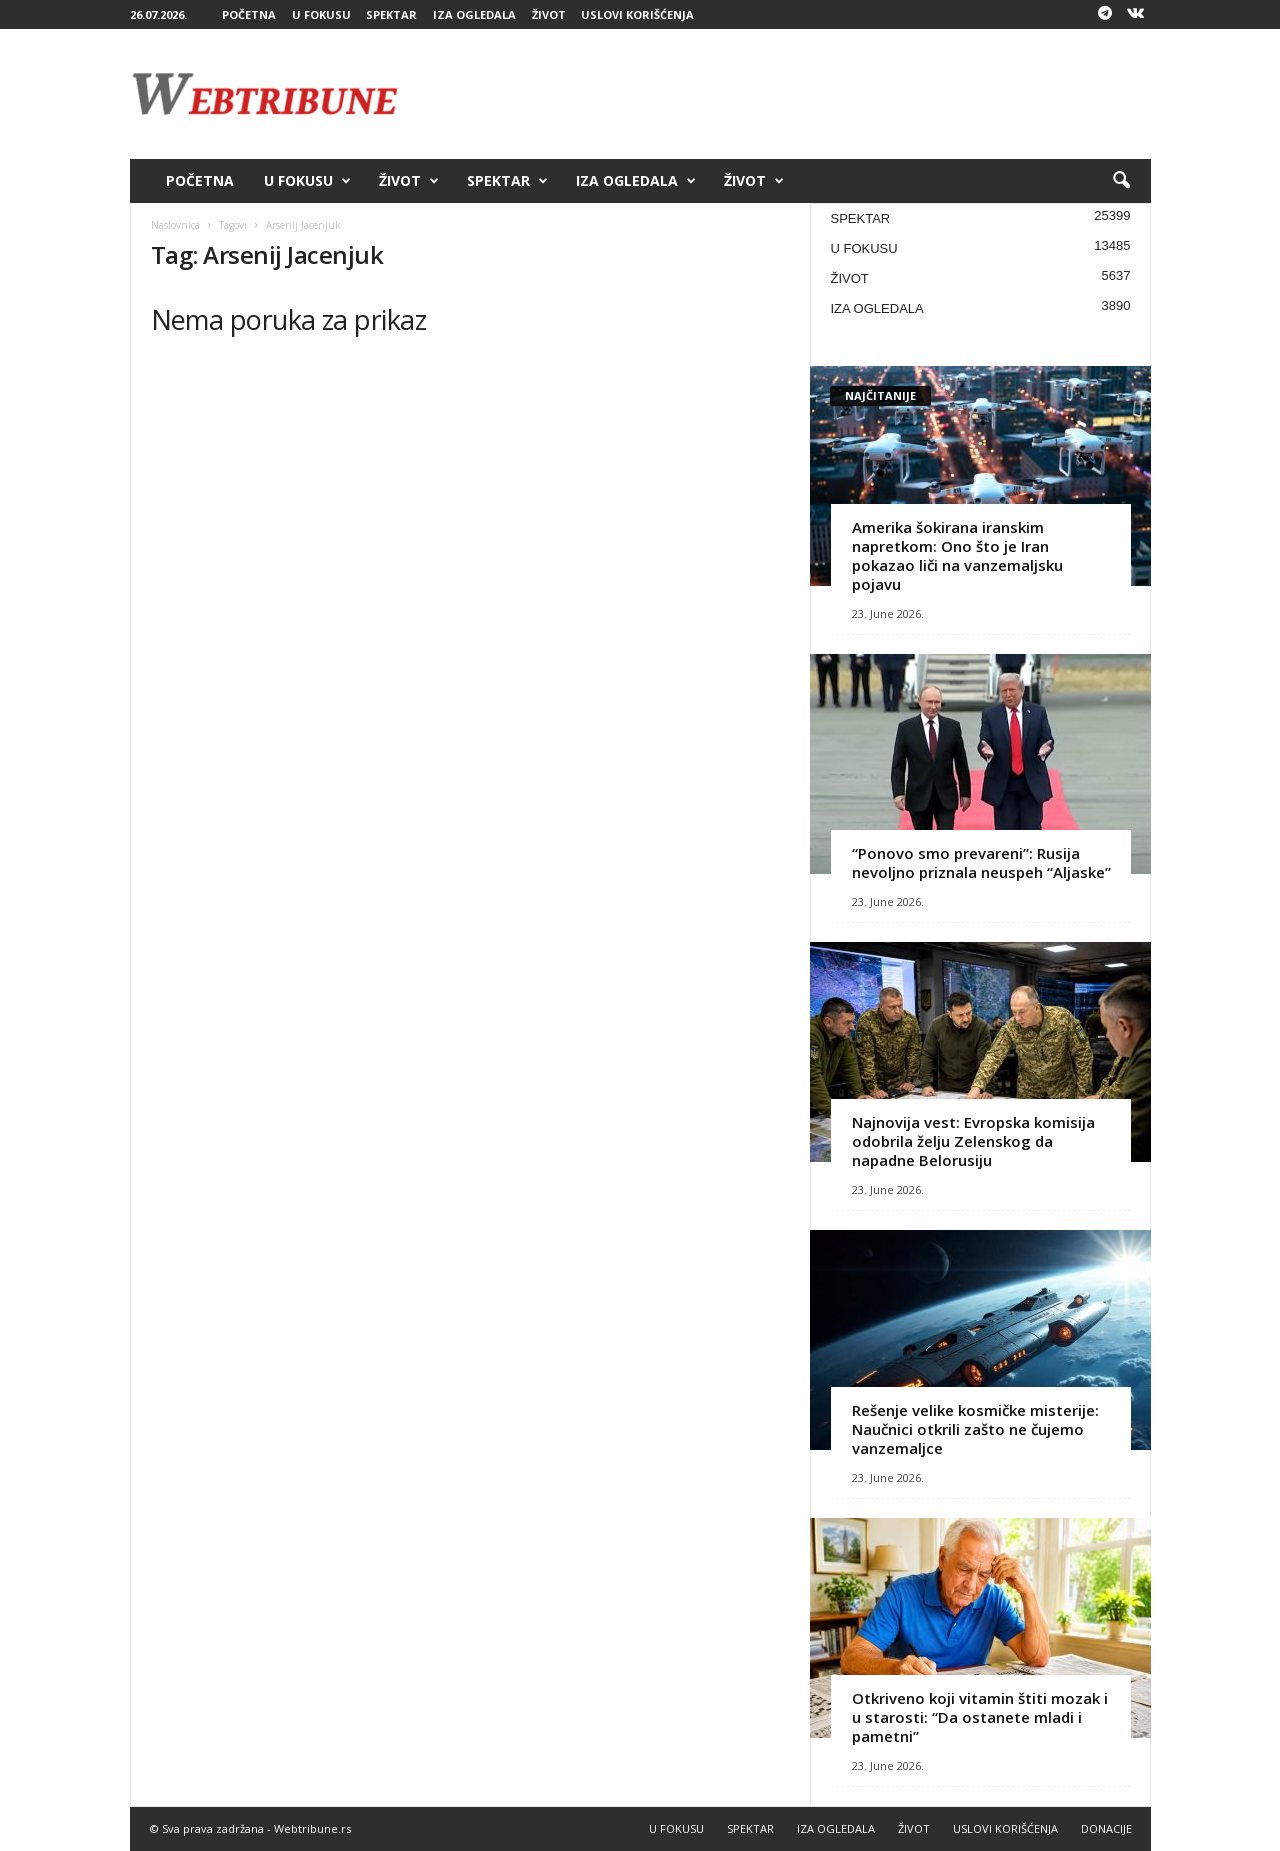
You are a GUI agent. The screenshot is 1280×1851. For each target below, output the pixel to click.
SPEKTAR (391, 14)
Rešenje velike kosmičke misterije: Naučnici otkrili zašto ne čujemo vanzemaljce (975, 1429)
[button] (1121, 181)
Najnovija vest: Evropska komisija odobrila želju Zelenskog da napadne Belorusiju (973, 1141)
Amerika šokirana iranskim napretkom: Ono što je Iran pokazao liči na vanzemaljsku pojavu (957, 555)
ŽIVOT (549, 14)
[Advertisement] (787, 94)
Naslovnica (175, 225)
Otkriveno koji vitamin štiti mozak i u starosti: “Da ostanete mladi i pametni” (980, 1717)
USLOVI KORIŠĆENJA (637, 14)
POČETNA (249, 14)
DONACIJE (1106, 1828)
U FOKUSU (321, 14)
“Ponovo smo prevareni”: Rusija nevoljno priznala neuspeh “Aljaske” (981, 862)
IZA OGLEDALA (474, 14)
